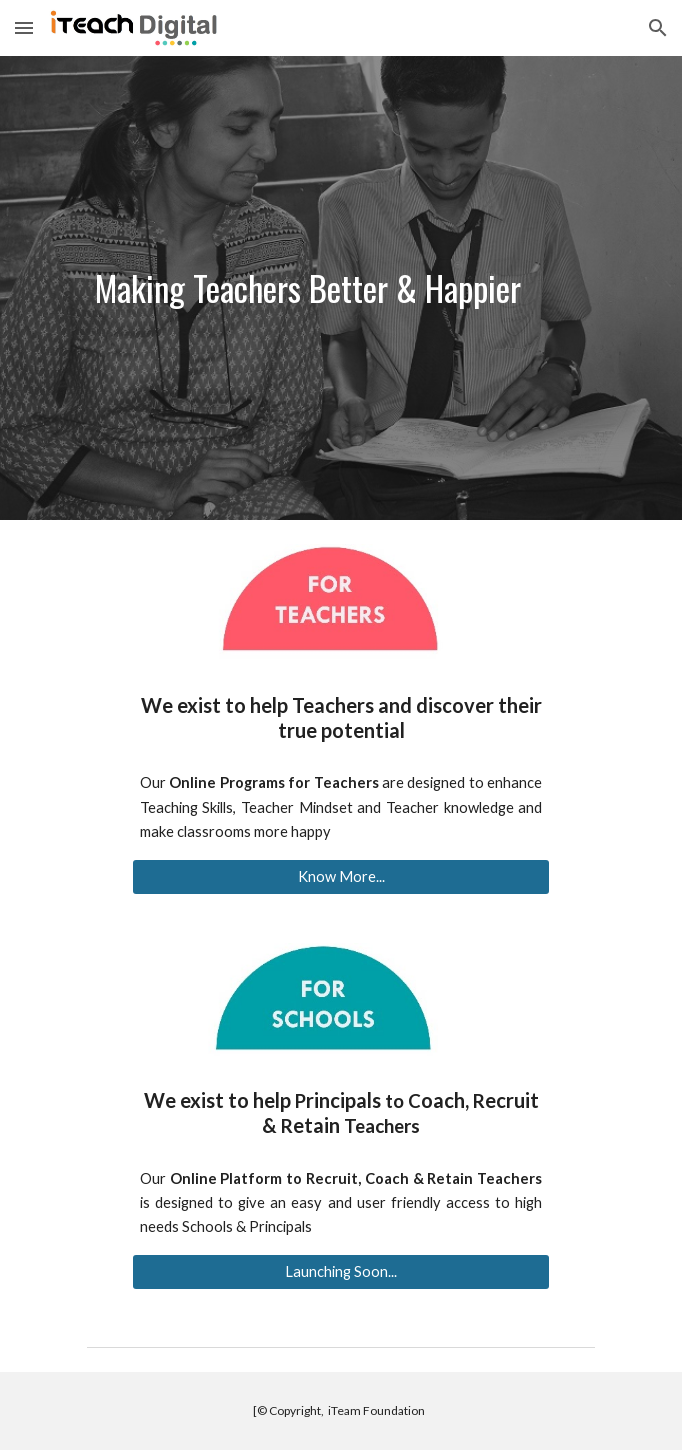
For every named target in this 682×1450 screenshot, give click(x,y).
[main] (340, 288)
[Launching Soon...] (341, 1272)
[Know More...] (341, 877)
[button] (24, 27)
